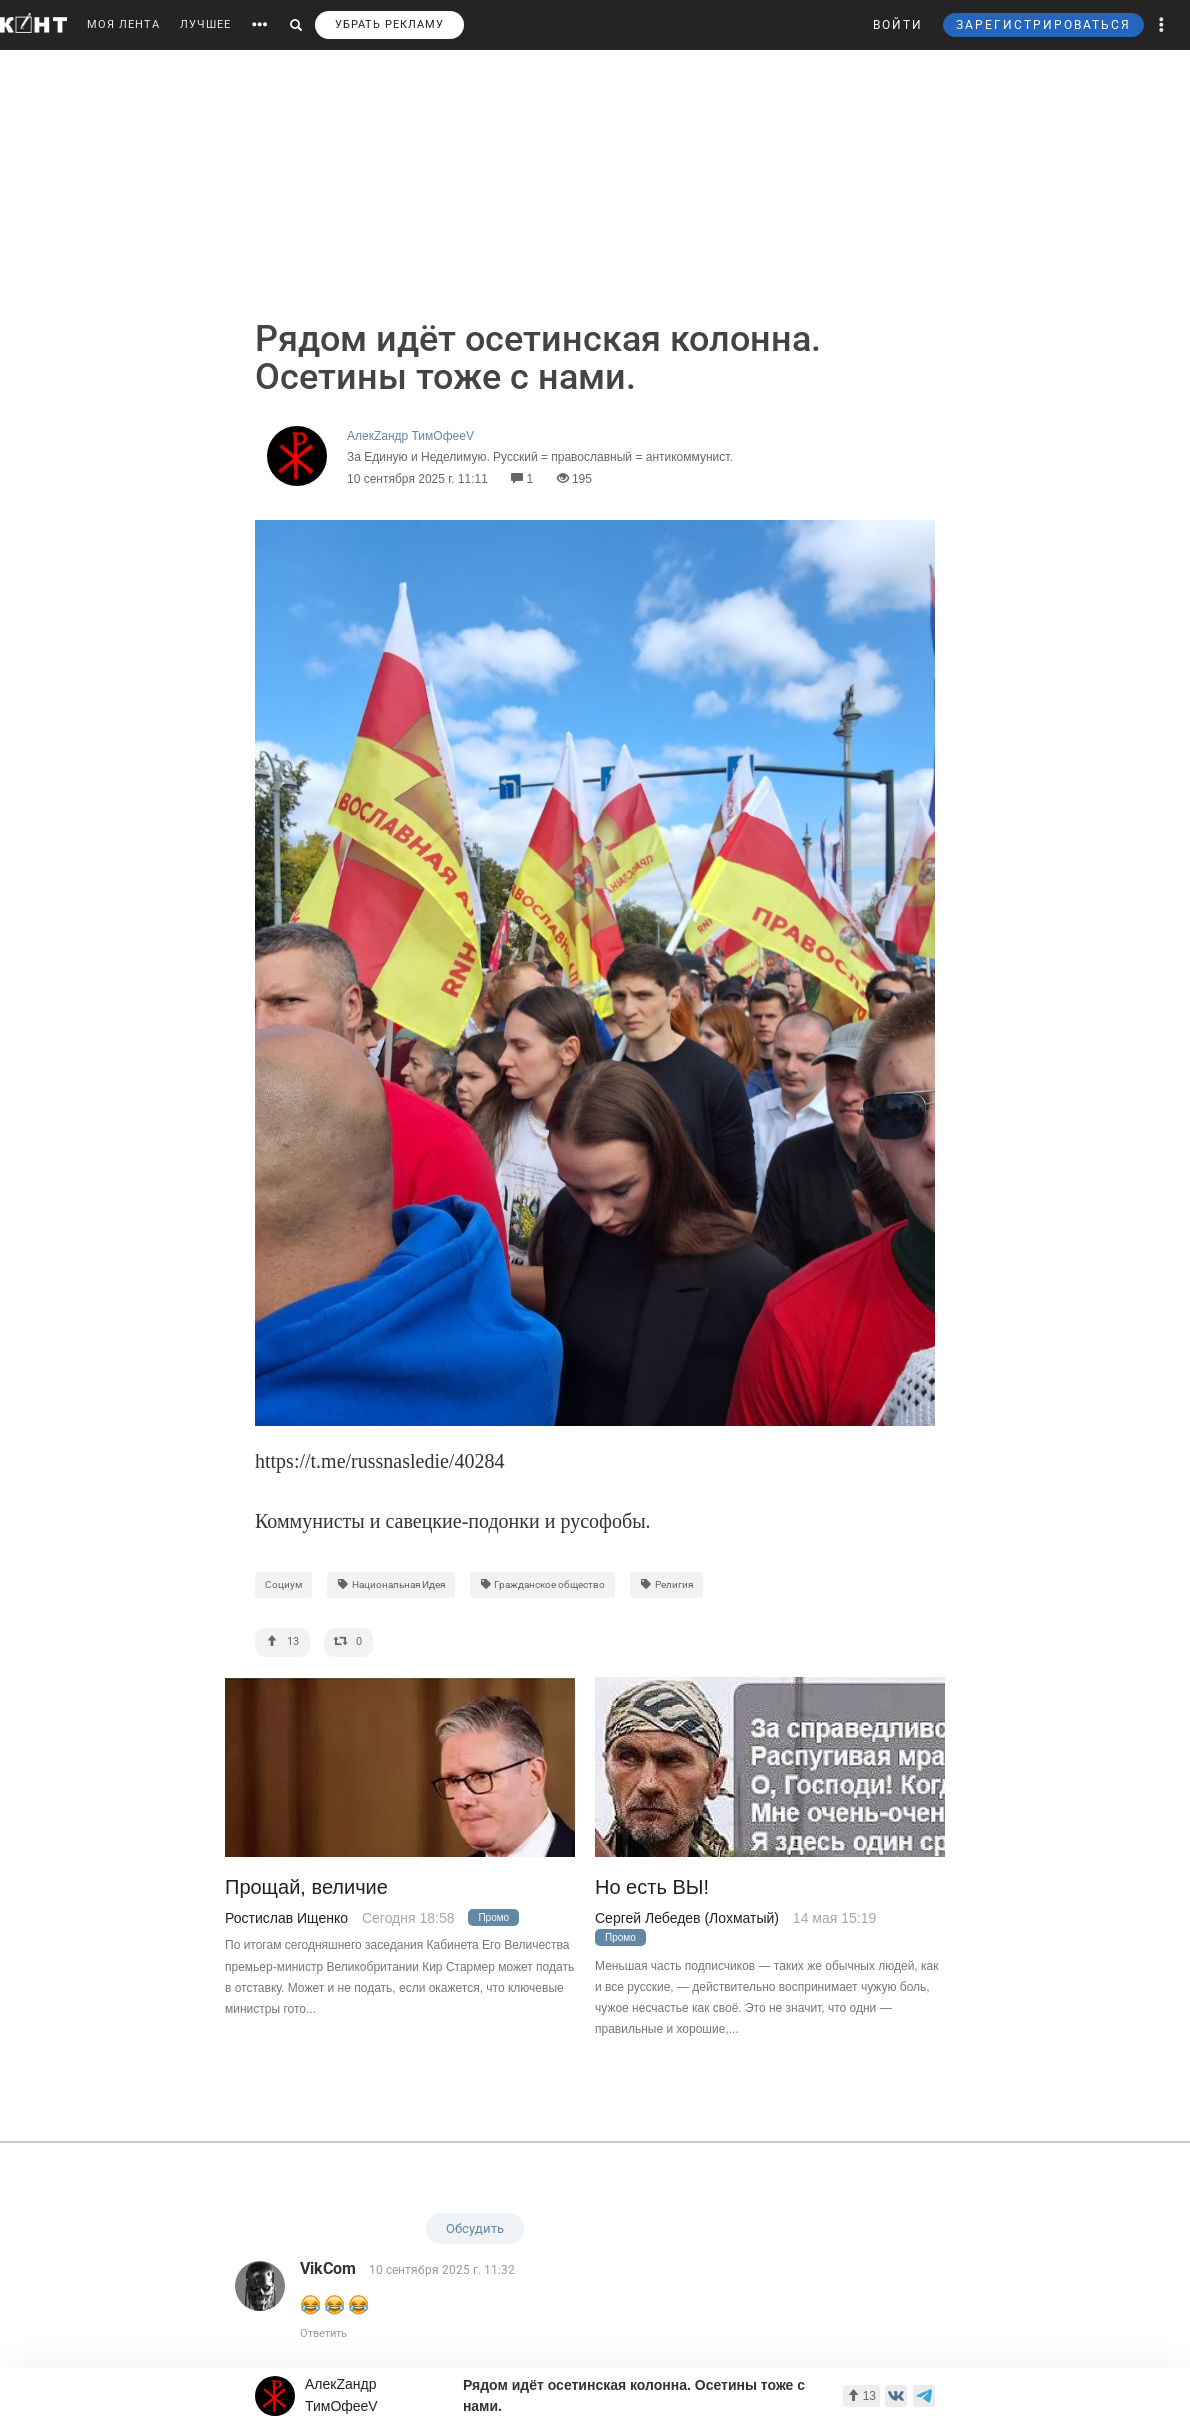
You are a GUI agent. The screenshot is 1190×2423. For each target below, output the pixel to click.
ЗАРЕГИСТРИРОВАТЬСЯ (1043, 25)
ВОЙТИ (898, 25)
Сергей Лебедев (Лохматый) (687, 1918)
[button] (1162, 25)
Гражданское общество (543, 1584)
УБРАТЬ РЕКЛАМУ (389, 24)
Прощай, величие (306, 1887)
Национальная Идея (391, 1584)
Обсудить (475, 2228)
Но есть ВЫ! (652, 1887)
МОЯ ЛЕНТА (123, 24)
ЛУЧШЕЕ (205, 24)
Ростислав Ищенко (286, 1918)
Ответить (323, 2333)
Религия (666, 1584)
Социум (283, 1584)
